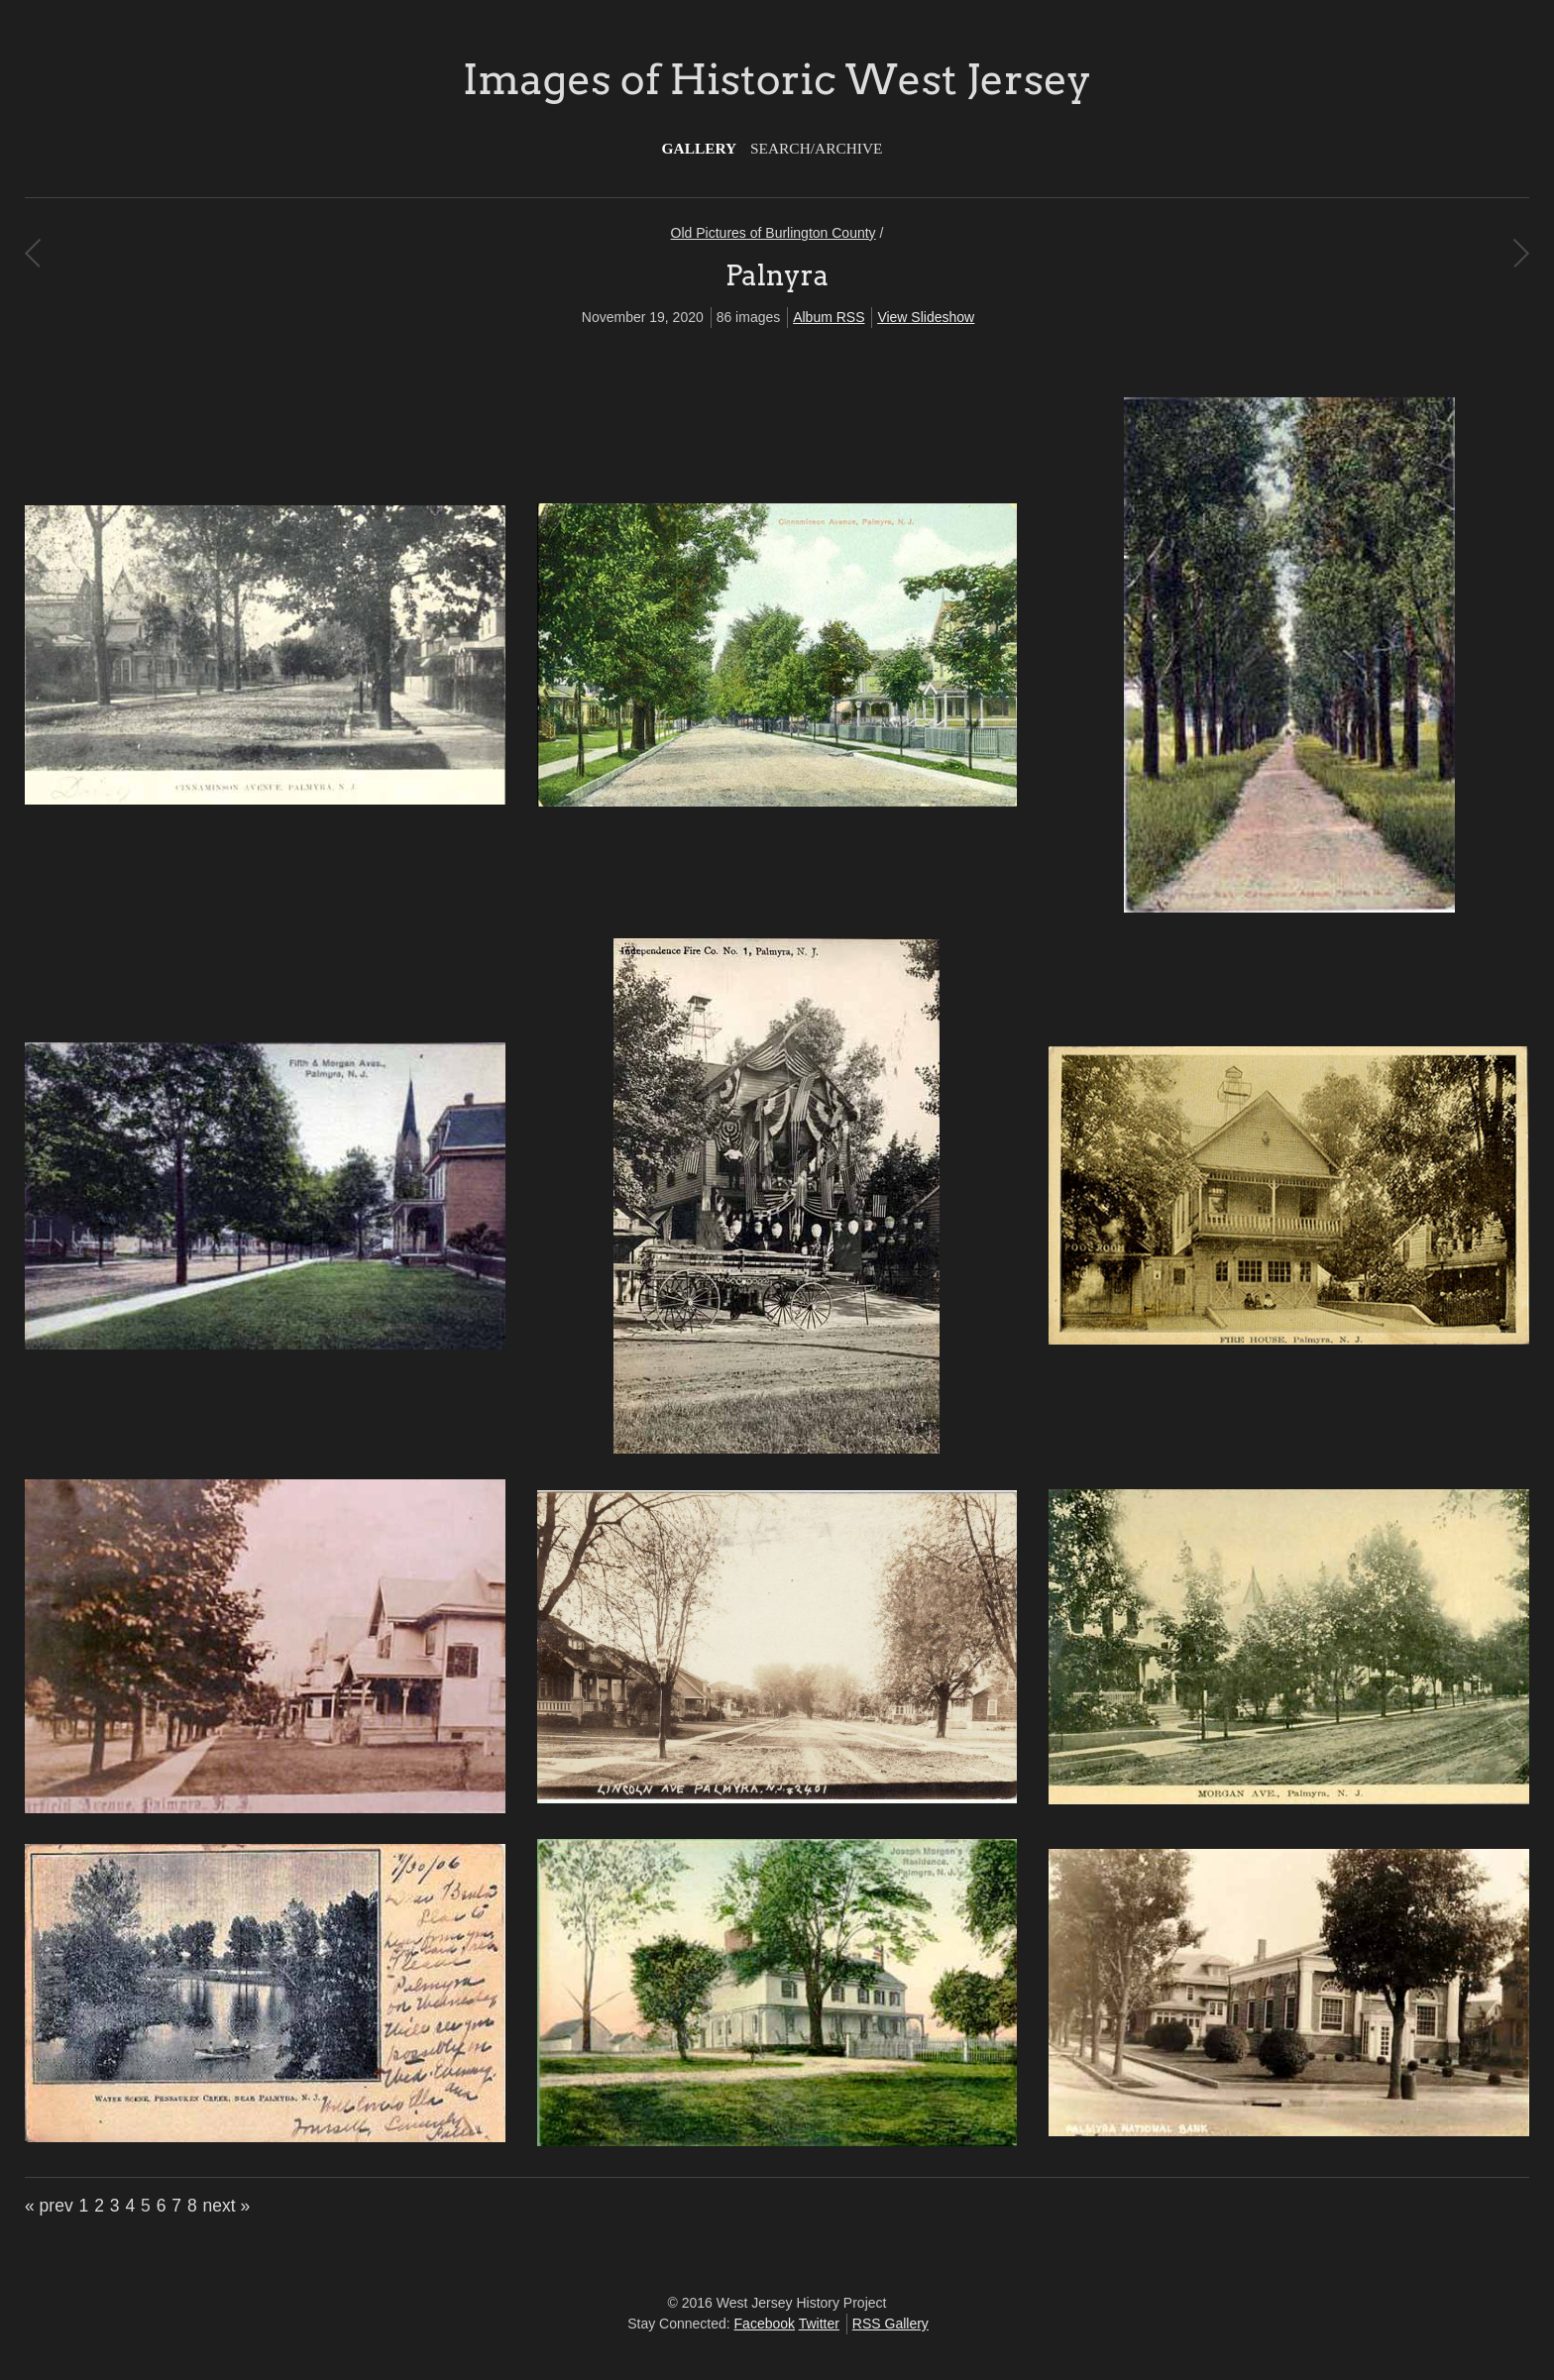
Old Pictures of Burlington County (773, 233)
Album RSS (828, 317)
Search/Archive (816, 148)
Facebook (764, 2323)
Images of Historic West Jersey (777, 79)
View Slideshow (925, 317)
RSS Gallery (890, 2323)
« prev (49, 2206)
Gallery (699, 148)
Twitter (819, 2323)
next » (227, 2206)
